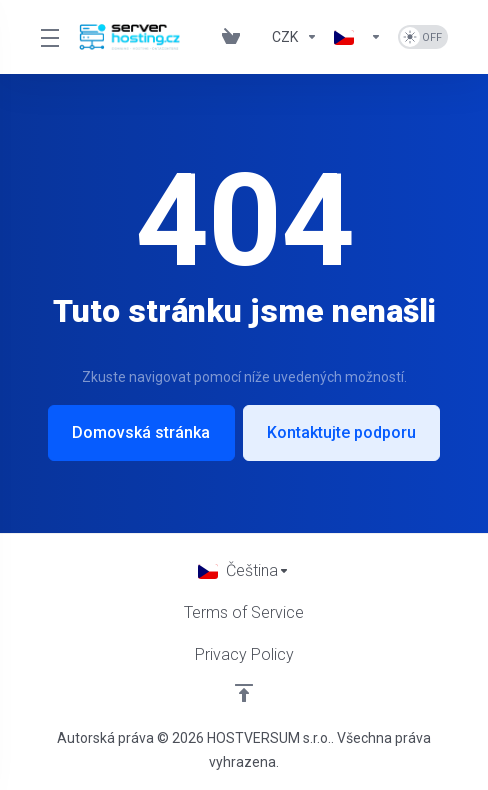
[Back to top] (244, 693)
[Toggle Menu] (47, 37)
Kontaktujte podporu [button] (342, 432)
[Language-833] (358, 37)
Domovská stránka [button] (141, 432)
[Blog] (256, 37)
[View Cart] (231, 37)
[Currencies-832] (295, 37)
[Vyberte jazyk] (244, 571)
